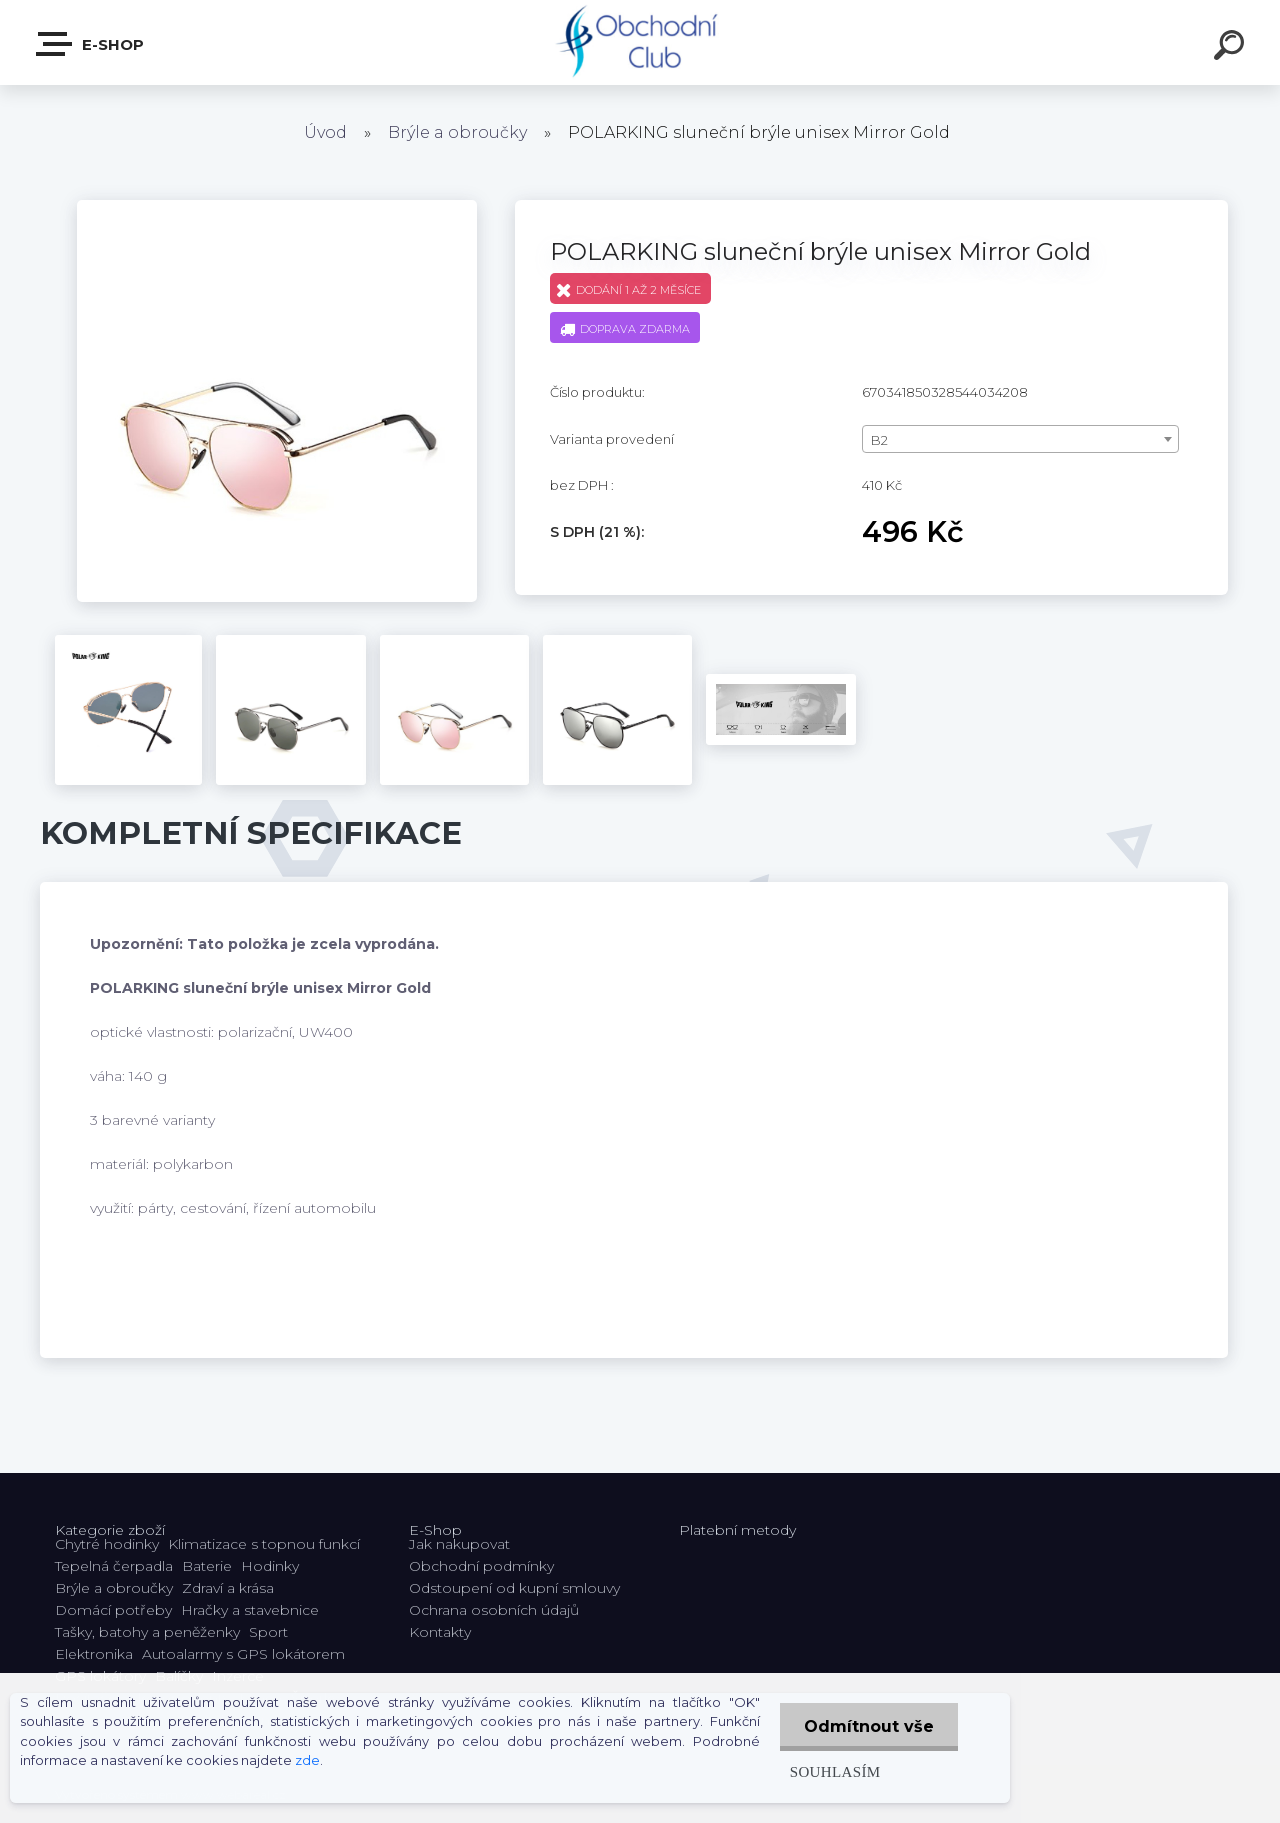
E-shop (91, 44)
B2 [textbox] (879, 440)
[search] (1232, 48)
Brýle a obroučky (457, 132)
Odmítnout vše (868, 1726)
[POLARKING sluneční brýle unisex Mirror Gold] (277, 207)
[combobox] (1020, 439)
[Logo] (640, 42)
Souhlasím (833, 1771)
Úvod (325, 132)
